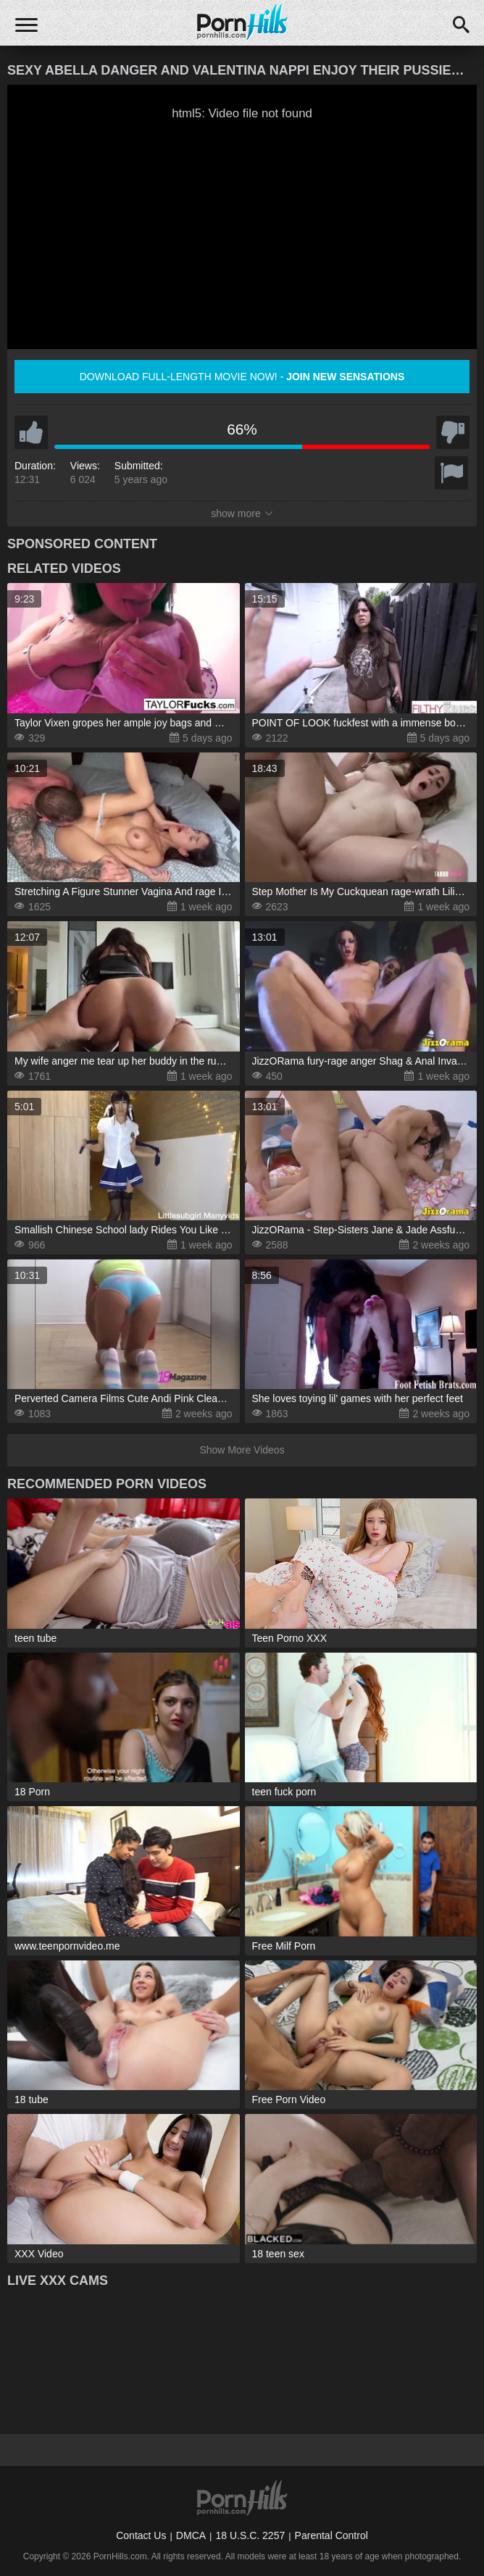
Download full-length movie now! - (242, 376)
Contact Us (141, 2535)
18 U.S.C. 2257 (250, 2535)
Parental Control (331, 2535)
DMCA (191, 2535)
